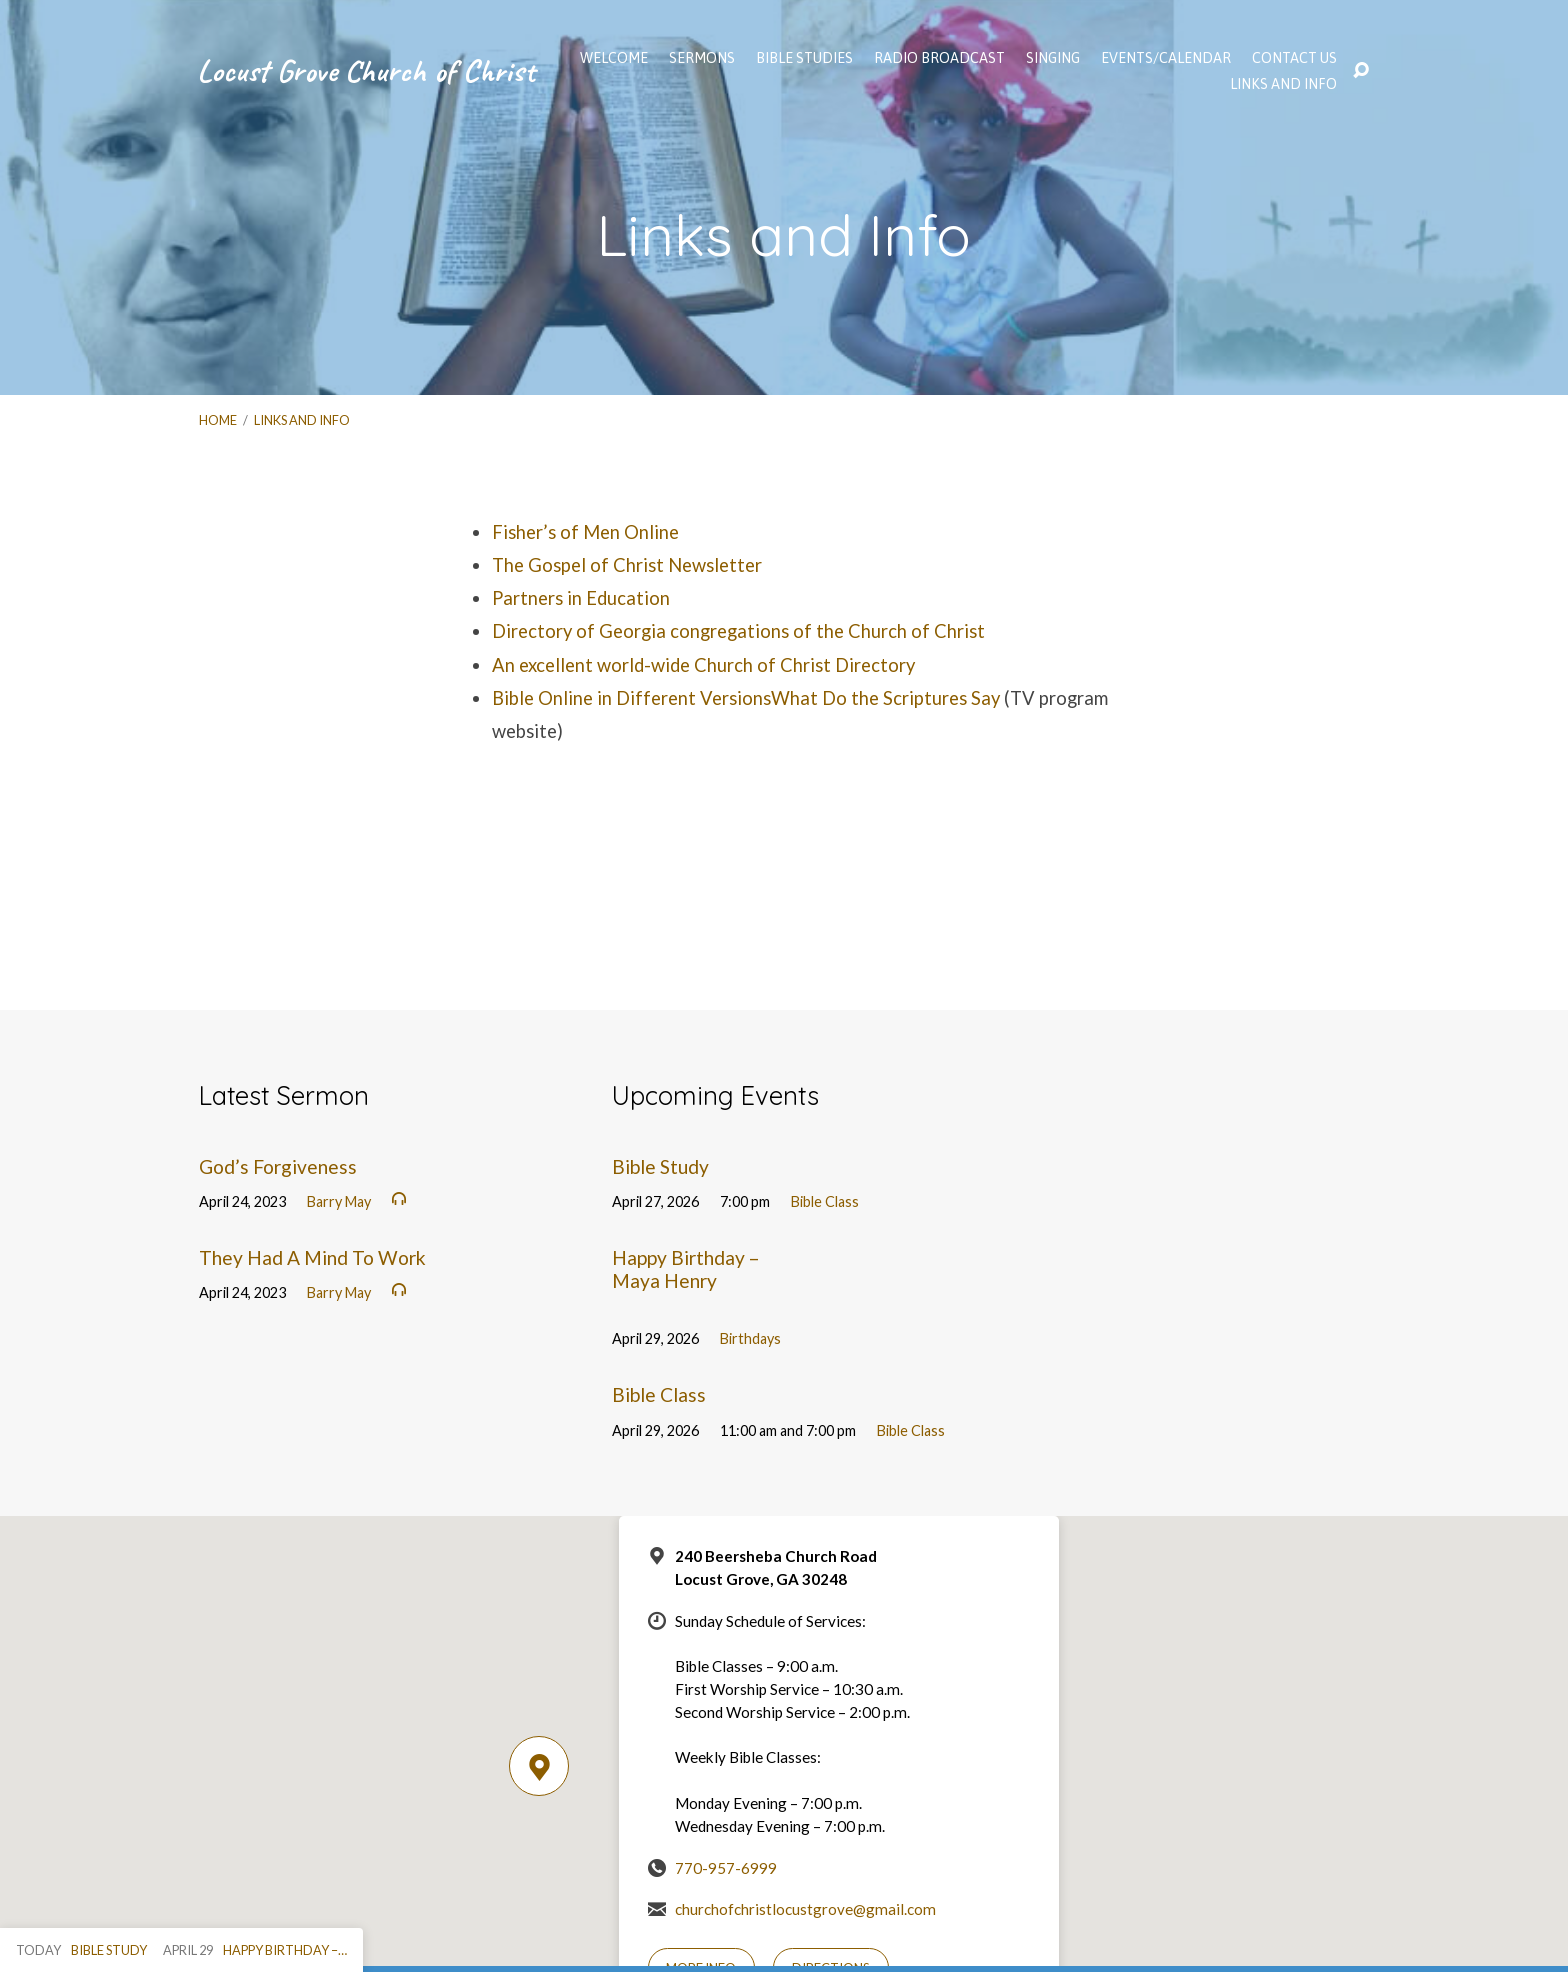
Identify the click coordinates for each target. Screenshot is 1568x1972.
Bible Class (825, 1201)
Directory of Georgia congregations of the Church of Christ (738, 631)
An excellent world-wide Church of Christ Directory (703, 665)
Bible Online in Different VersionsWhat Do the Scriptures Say (746, 698)
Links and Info (1283, 84)
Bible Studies (804, 58)
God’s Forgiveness (278, 1166)
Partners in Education (581, 598)
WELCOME (614, 58)
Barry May (339, 1201)
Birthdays (750, 1338)
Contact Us (1294, 58)
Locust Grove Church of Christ (366, 70)
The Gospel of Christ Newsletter (627, 565)
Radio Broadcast (939, 58)
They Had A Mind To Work (312, 1257)
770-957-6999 (726, 1868)
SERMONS (702, 58)
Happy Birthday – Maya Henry (686, 1269)
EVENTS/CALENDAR (1166, 58)
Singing (1053, 58)
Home (218, 420)
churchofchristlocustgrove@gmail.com (805, 1909)
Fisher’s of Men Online (585, 532)
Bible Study (660, 1166)
